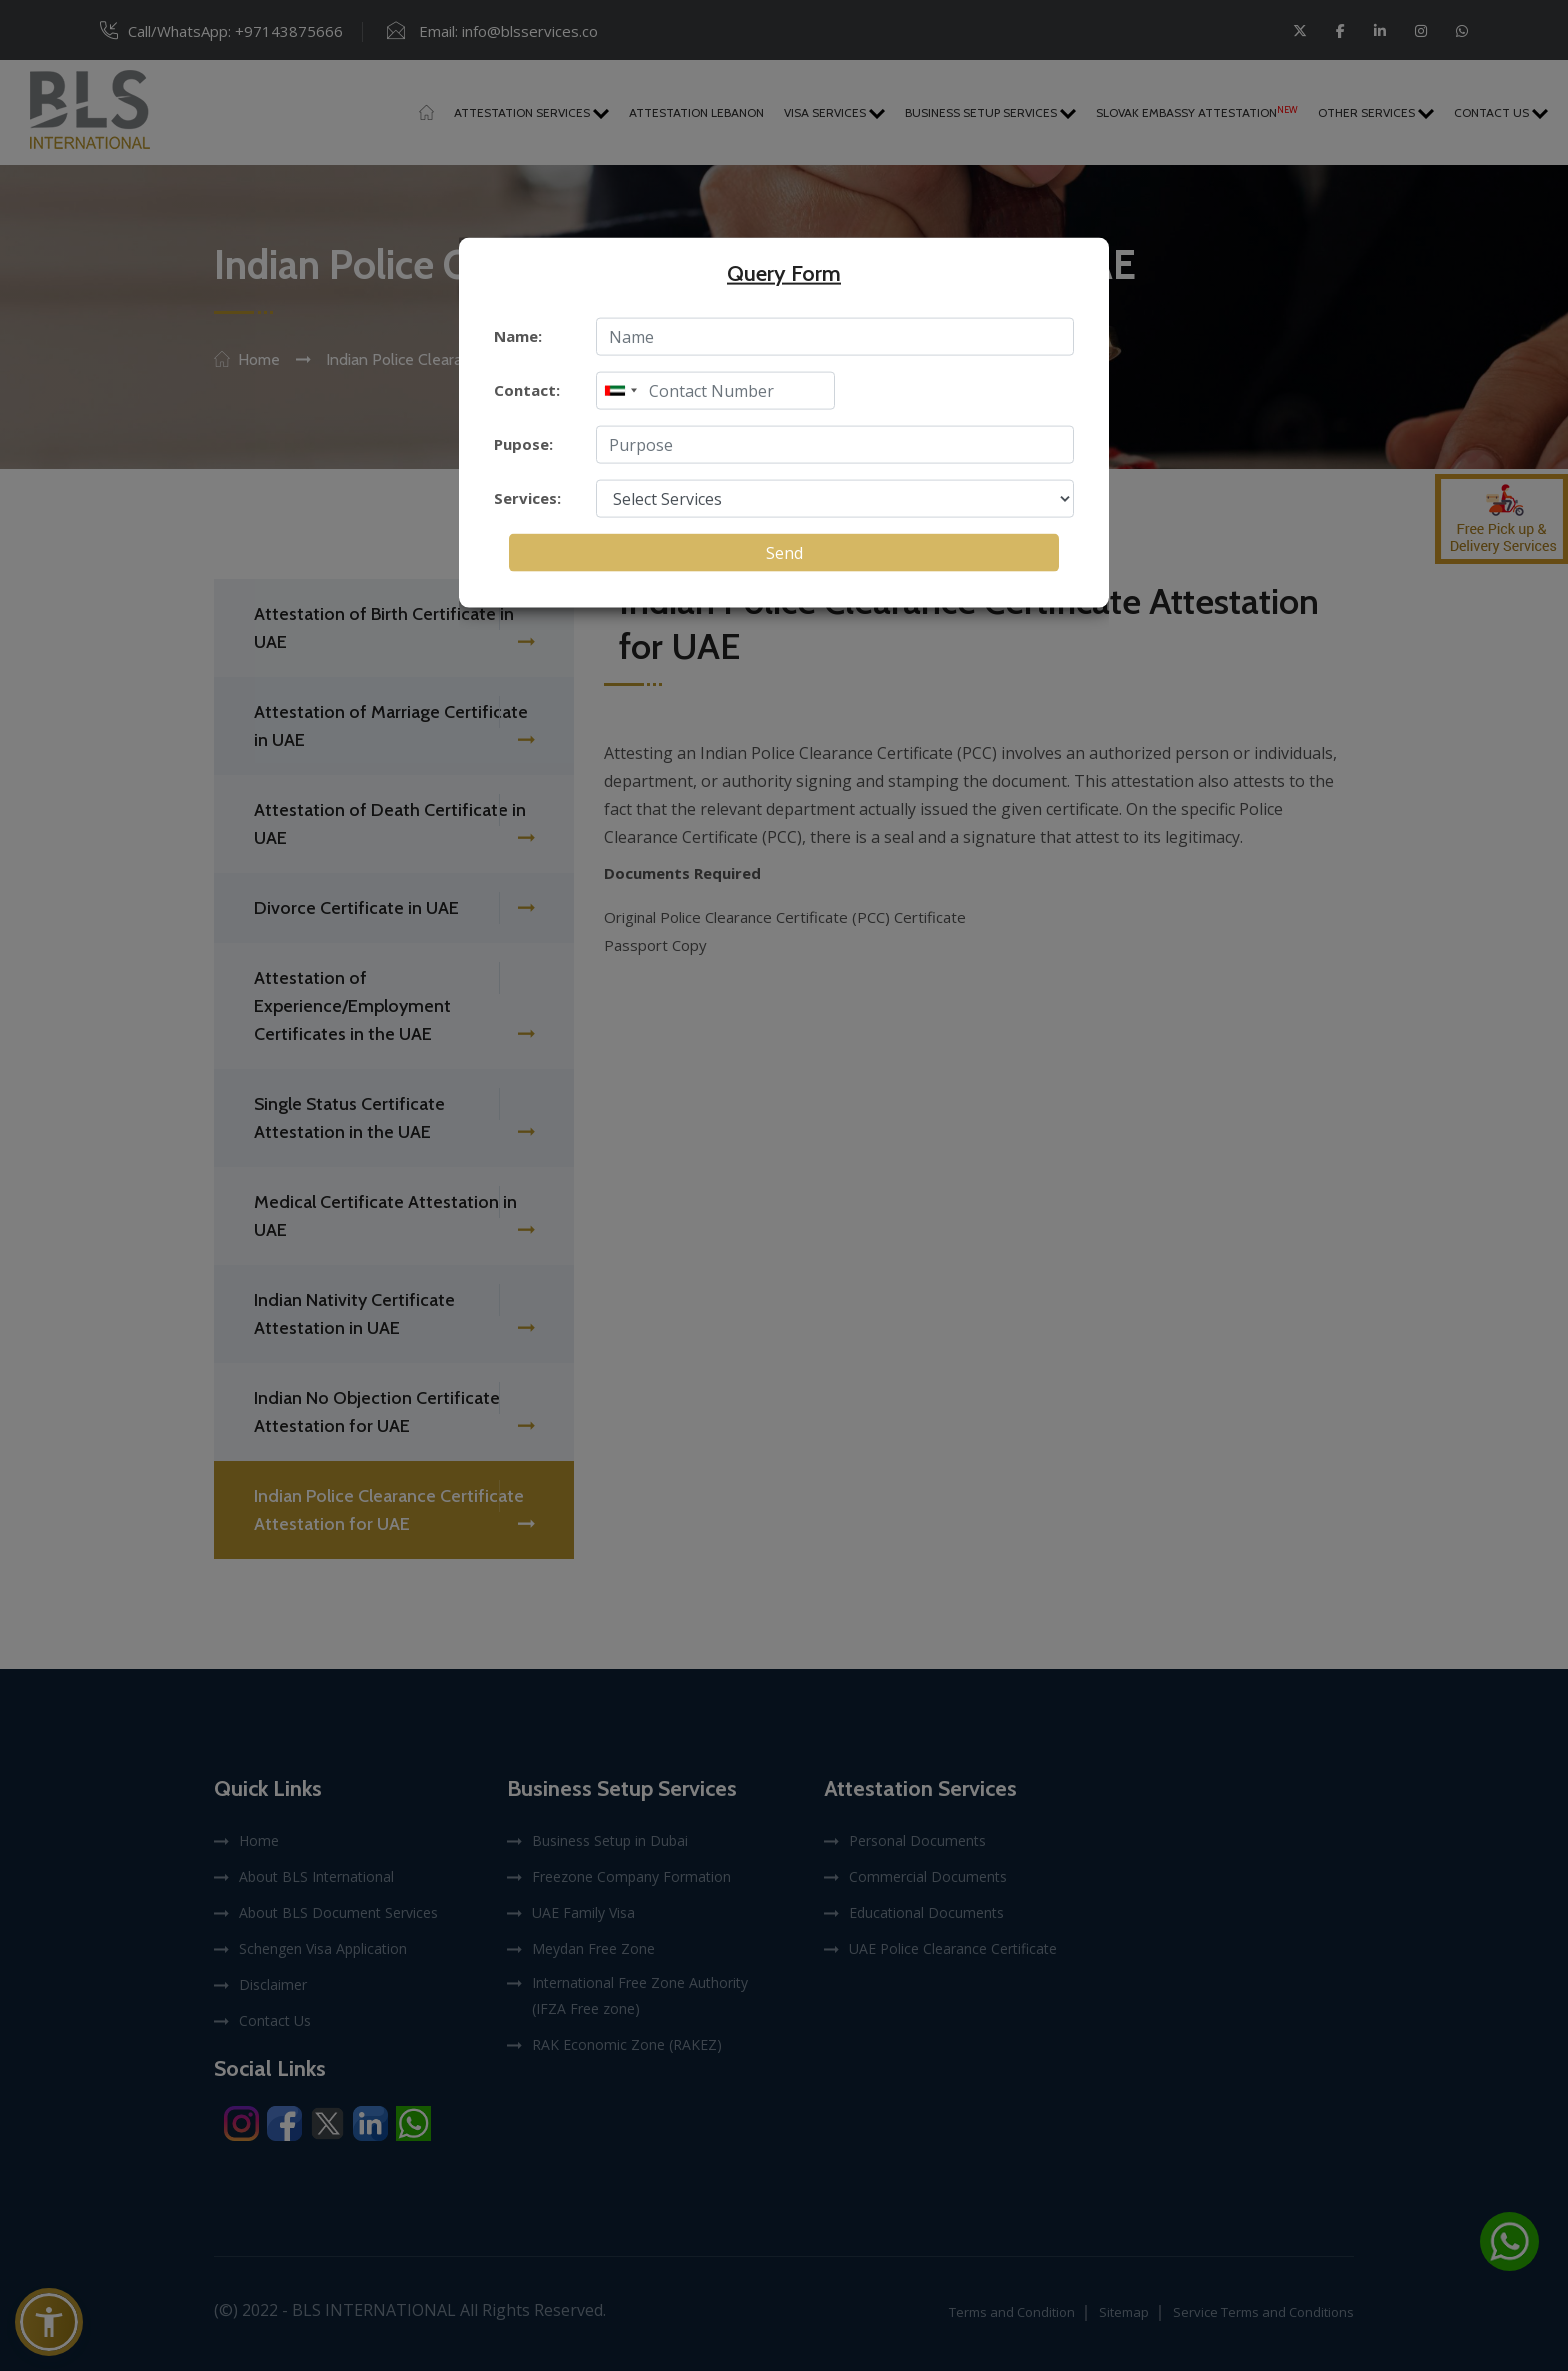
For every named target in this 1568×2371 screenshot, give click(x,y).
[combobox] (620, 390)
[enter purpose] (835, 444)
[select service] (835, 498)
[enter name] (835, 336)
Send (784, 552)
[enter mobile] (715, 390)
